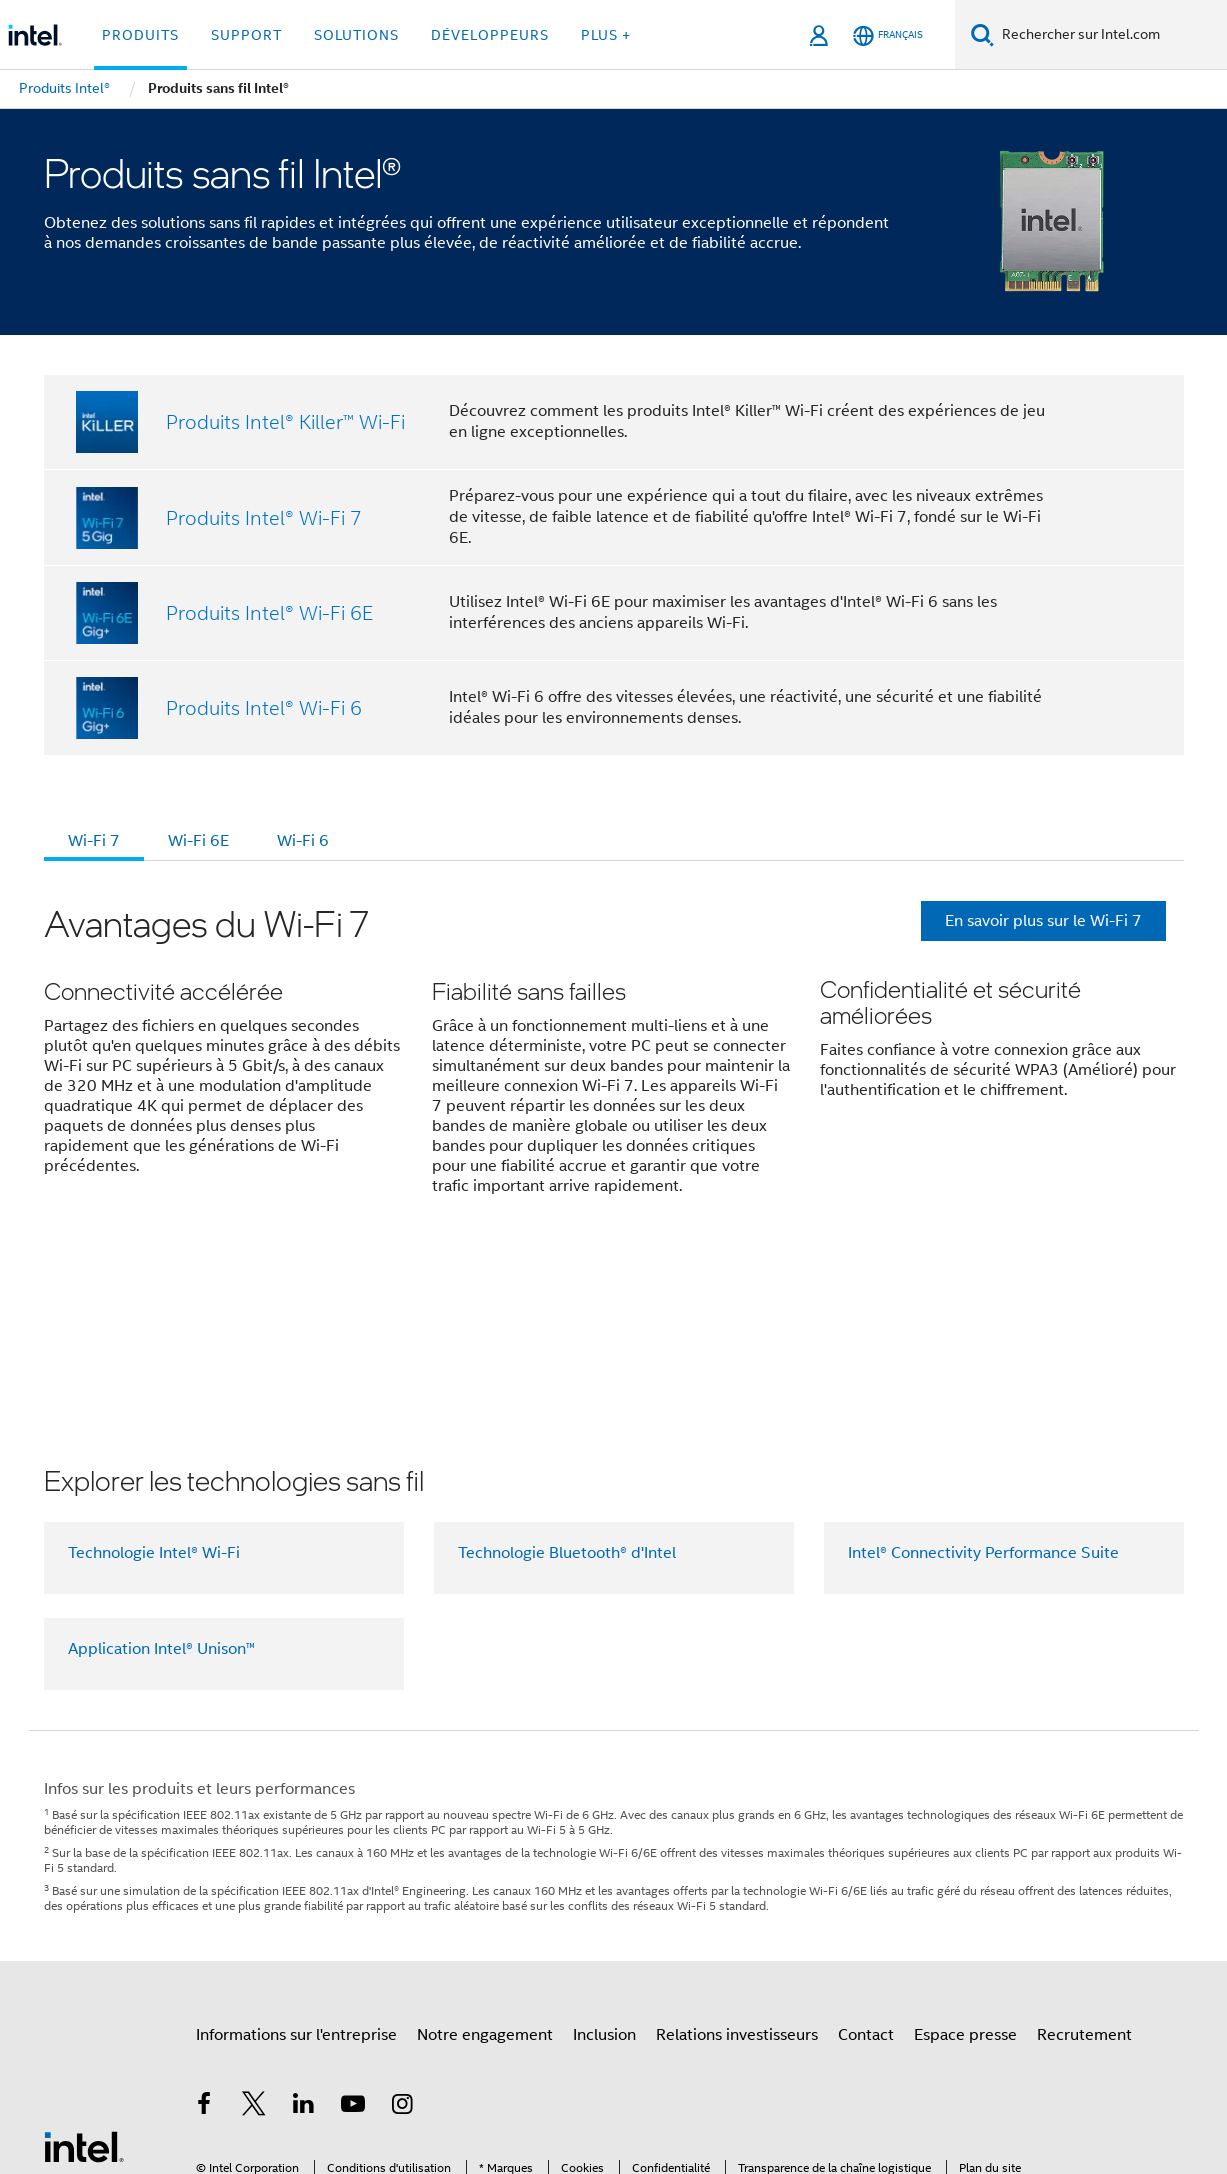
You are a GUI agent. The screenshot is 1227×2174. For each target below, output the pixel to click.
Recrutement (1084, 1876)
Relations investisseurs (737, 1876)
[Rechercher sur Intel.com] (1110, 35)
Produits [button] (140, 35)
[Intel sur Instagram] (403, 1947)
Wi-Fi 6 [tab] (303, 841)
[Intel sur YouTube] (353, 1947)
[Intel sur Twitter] (254, 1947)
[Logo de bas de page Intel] (84, 1987)
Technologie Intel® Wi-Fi (154, 1394)
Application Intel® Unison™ (161, 1490)
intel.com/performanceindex (278, 2071)
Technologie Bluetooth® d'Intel (567, 1394)
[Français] (888, 35)
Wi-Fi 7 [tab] (94, 841)
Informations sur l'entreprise (296, 1876)
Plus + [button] (606, 35)
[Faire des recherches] (982, 34)
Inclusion (604, 1876)
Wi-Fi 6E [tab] (198, 841)
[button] (614, 1062)
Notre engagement (485, 1876)
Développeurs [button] (490, 35)
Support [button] (246, 35)
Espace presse (965, 1876)
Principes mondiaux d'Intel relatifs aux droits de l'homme (563, 2086)
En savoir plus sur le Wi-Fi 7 (1043, 921)
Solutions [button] (356, 35)
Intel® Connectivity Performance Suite (983, 1394)
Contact (866, 1876)
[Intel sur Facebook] (205, 1947)
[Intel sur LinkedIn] (304, 1947)
